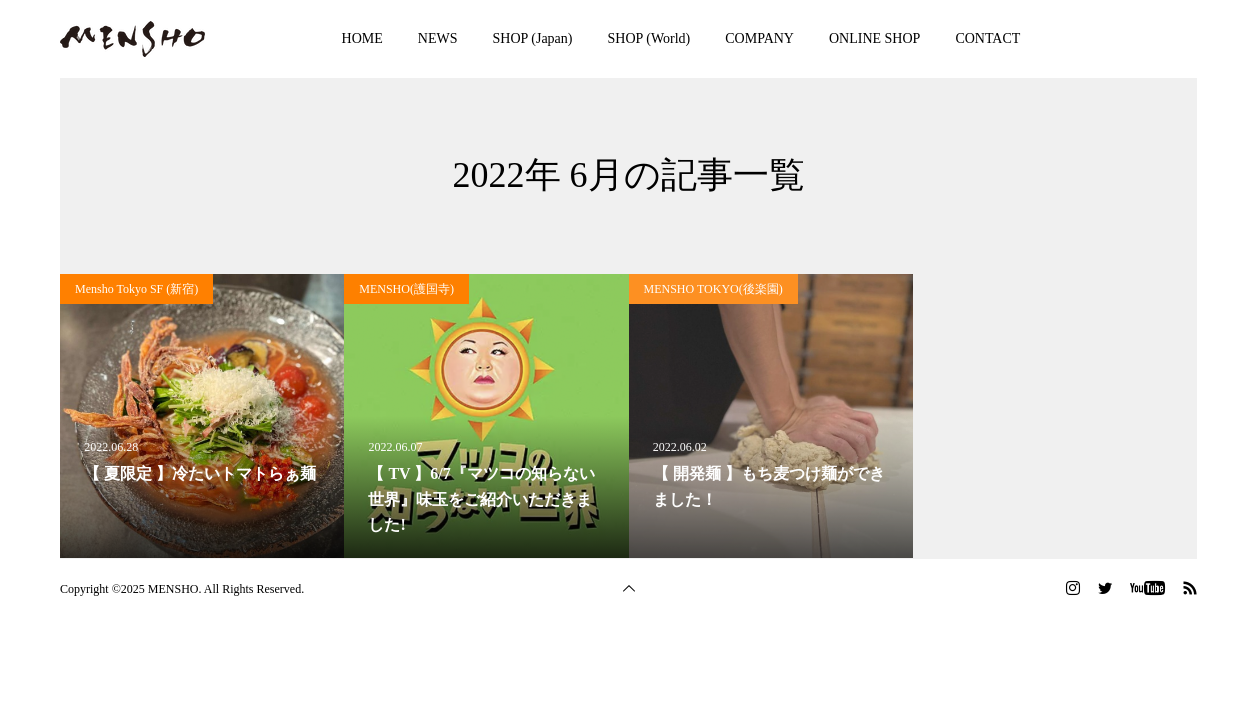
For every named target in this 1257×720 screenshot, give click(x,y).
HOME (362, 38)
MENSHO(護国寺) (406, 289)
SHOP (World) (649, 38)
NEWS (438, 38)
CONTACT (987, 38)
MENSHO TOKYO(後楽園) (713, 289)
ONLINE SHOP (874, 38)
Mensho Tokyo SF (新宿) (136, 289)
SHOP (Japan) (533, 38)
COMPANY (759, 38)
